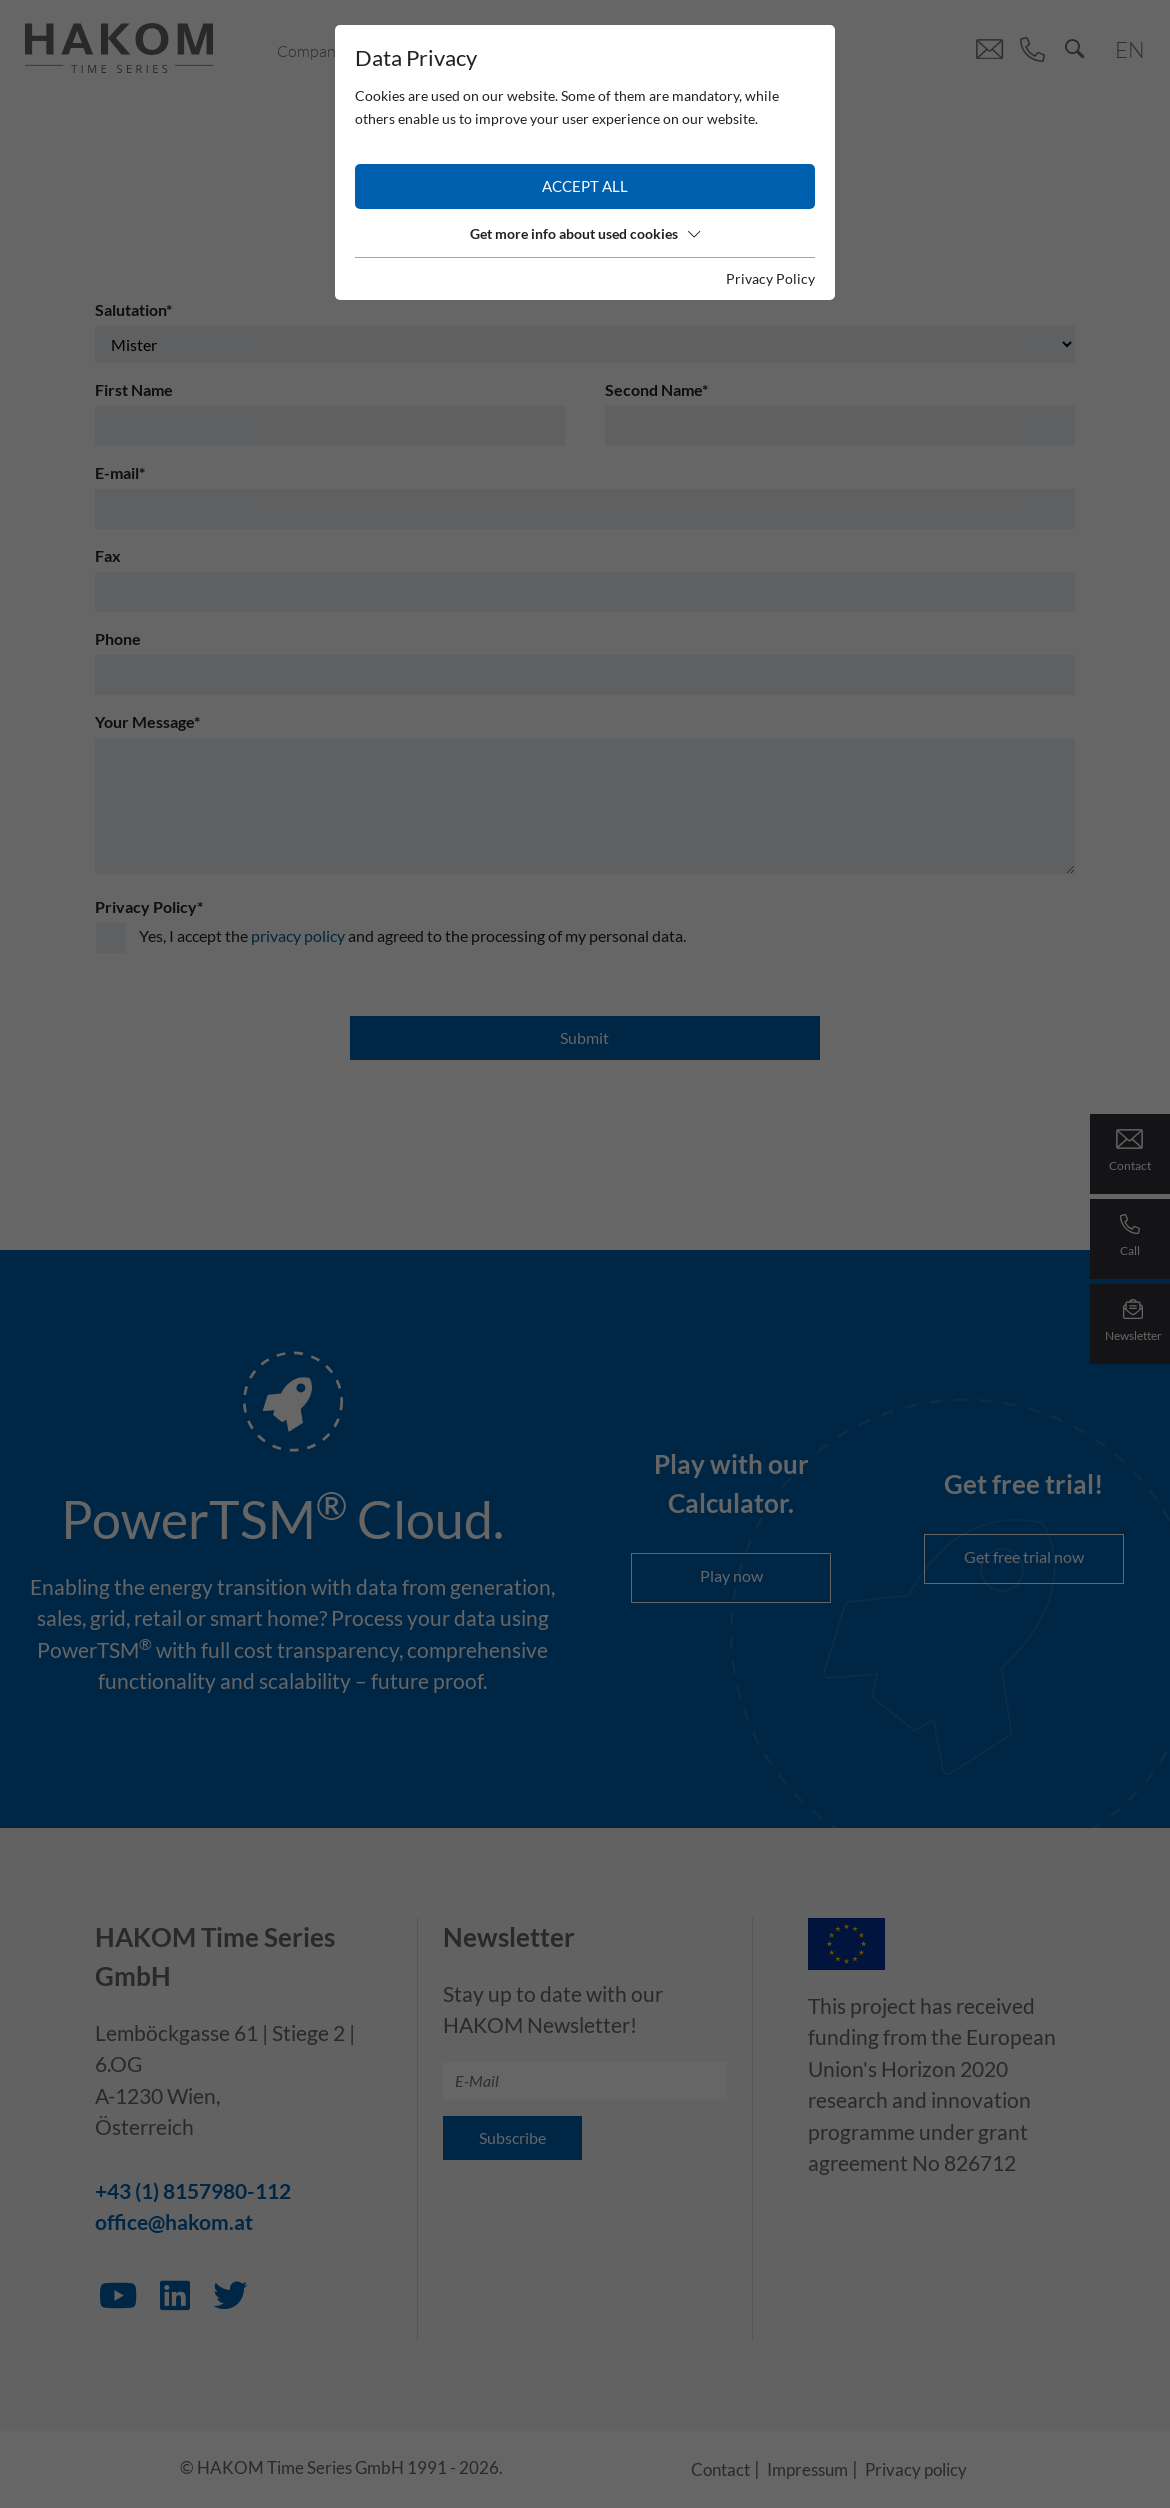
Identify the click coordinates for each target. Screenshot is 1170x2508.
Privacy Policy (770, 278)
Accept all (585, 186)
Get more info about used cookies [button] (585, 233)
